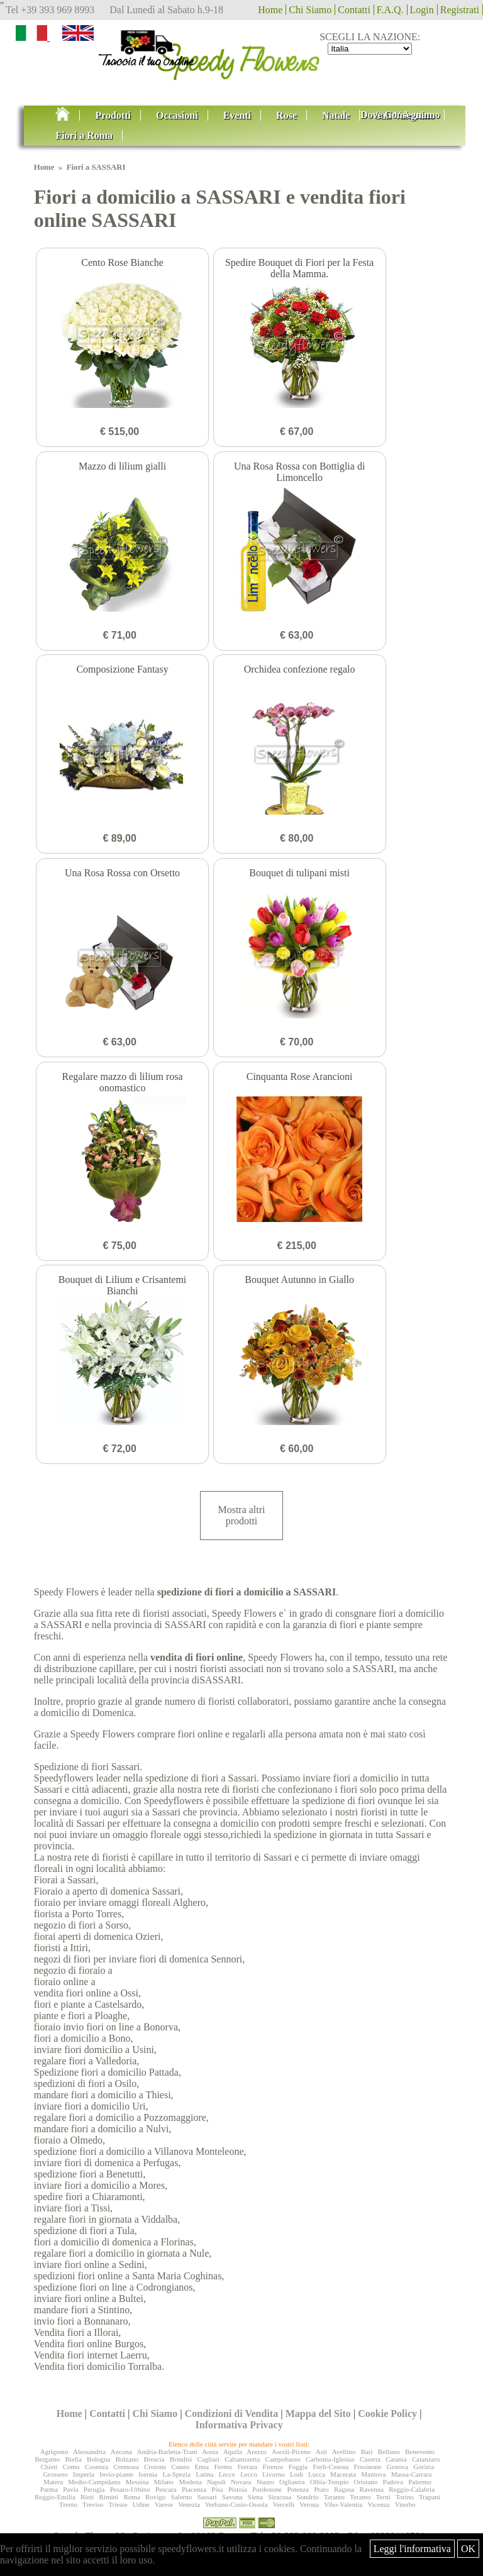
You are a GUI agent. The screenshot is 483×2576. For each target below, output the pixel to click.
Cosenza (96, 2466)
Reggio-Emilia (55, 2497)
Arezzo (257, 2451)
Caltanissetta (242, 2459)
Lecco (248, 2474)
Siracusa (279, 2497)
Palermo (419, 2481)
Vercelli (283, 2504)
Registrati (459, 9)
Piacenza (194, 2489)
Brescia (154, 2459)
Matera (53, 2481)
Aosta (210, 2451)
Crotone (155, 2466)
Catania (396, 2459)
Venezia (189, 2504)
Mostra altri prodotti (241, 1515)
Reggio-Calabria (412, 2489)
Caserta (370, 2459)
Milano (164, 2481)
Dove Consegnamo (400, 114)
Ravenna (372, 2489)
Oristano (365, 2481)
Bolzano (127, 2459)
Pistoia (237, 2489)
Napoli (216, 2481)
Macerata (343, 2474)
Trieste (117, 2504)
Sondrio (308, 2497)
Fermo (223, 2466)
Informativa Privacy (239, 2424)
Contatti (354, 9)
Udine (141, 2504)
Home (270, 9)
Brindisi (181, 2459)
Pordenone (267, 2489)
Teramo (360, 2497)
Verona (309, 2504)
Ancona (121, 2451)
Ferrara (247, 2466)
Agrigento (54, 2451)
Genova (397, 2466)
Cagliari (208, 2459)
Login (422, 9)
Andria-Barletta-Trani (167, 2451)
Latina (204, 2474)
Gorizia (423, 2466)
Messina (137, 2481)
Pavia (70, 2489)
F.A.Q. (390, 9)
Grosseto (55, 2474)
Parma (49, 2489)
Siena (255, 2497)
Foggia (298, 2466)
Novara (241, 2481)
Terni (383, 2497)
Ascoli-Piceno (291, 2451)
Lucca (316, 2474)
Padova (393, 2481)
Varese (164, 2504)
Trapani (429, 2497)
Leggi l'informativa (412, 2548)
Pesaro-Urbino (130, 2489)
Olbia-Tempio (329, 2481)
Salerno (181, 2497)
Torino (405, 2497)
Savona (232, 2497)
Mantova (373, 2474)
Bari (367, 2451)
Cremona (125, 2466)
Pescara (166, 2489)
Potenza (298, 2489)
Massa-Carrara (411, 2474)
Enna (202, 2466)
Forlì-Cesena (331, 2466)
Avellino (344, 2451)
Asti (321, 2451)
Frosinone (368, 2466)
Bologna (98, 2459)
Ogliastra (291, 2481)
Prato (321, 2489)
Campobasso (283, 2459)
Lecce (227, 2474)
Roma (131, 2497)
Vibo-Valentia (343, 2504)
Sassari (206, 2497)
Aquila (232, 2451)
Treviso (92, 2504)
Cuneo (181, 2466)
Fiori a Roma (84, 135)
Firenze (272, 2466)
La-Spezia (176, 2474)
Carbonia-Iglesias (330, 2459)
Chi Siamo (310, 9)
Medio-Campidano (94, 2481)
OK (468, 2548)
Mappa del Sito (318, 2413)
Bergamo (47, 2459)
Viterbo (405, 2504)
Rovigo (155, 2497)
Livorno (273, 2474)
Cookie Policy (387, 2413)
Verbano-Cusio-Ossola (236, 2504)
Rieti (87, 2497)
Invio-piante (116, 2474)
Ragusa (344, 2489)
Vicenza (378, 2504)
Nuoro (265, 2481)
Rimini (109, 2497)
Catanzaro (426, 2459)
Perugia (94, 2489)
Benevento (420, 2451)
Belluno (389, 2451)
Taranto (334, 2497)
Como (71, 2466)
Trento (68, 2504)
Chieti (49, 2466)
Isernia (147, 2474)
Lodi (296, 2474)
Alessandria (89, 2451)
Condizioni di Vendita (232, 2413)
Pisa (217, 2489)
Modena (190, 2481)
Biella (73, 2459)
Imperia (83, 2474)
